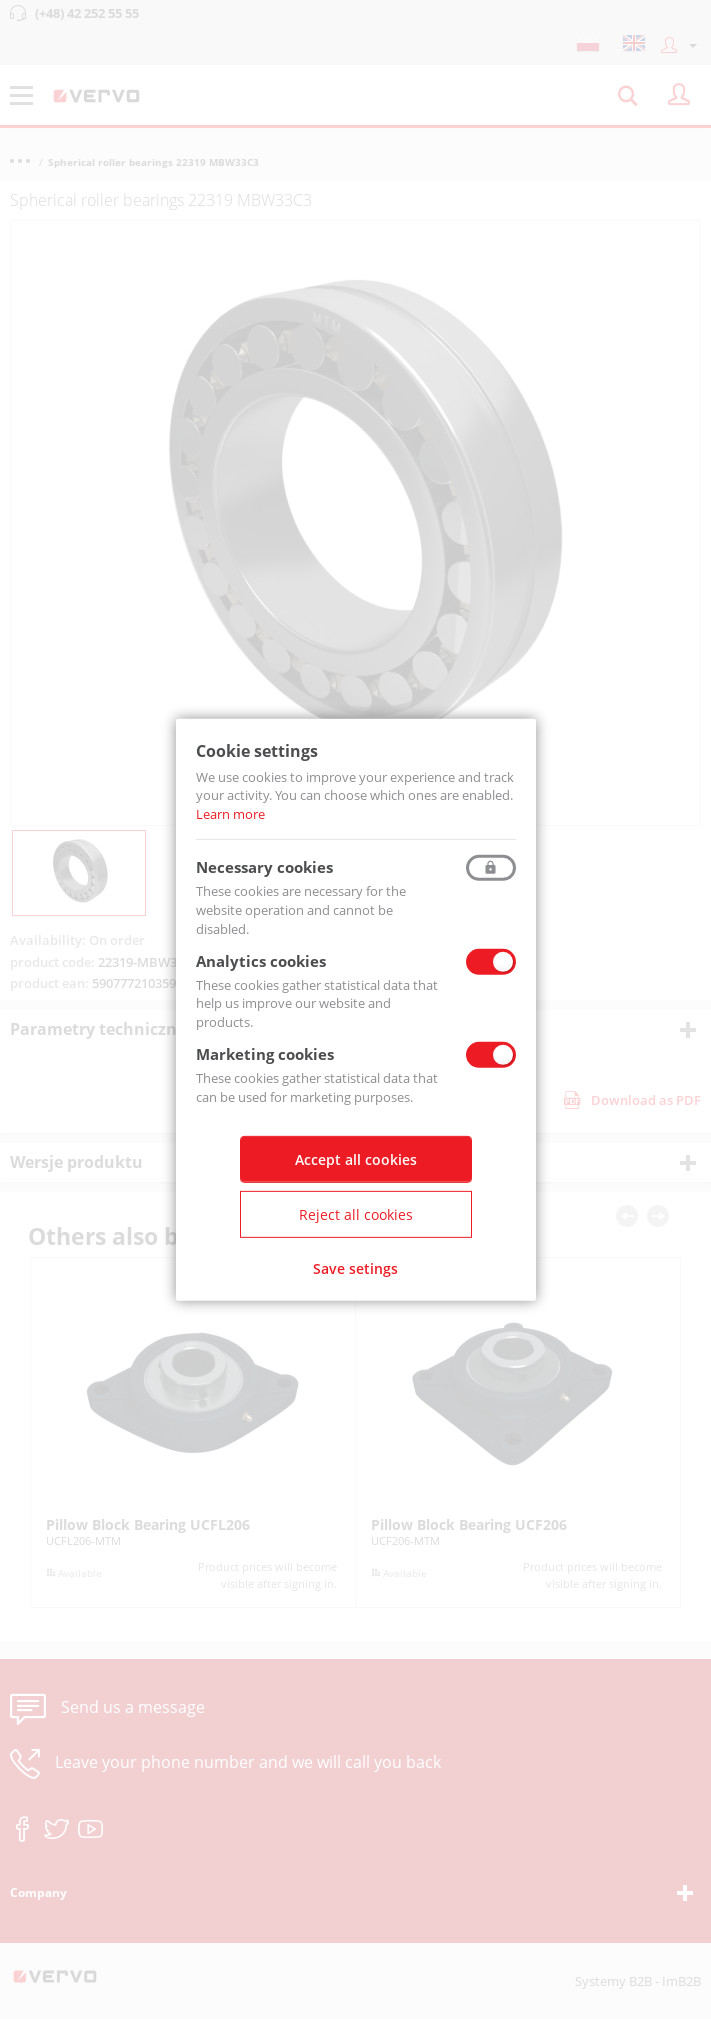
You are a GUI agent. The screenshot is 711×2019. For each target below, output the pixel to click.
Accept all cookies (356, 1159)
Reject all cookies (356, 1214)
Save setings (355, 1268)
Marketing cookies (265, 1054)
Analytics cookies (261, 960)
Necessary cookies (264, 867)
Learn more (230, 814)
